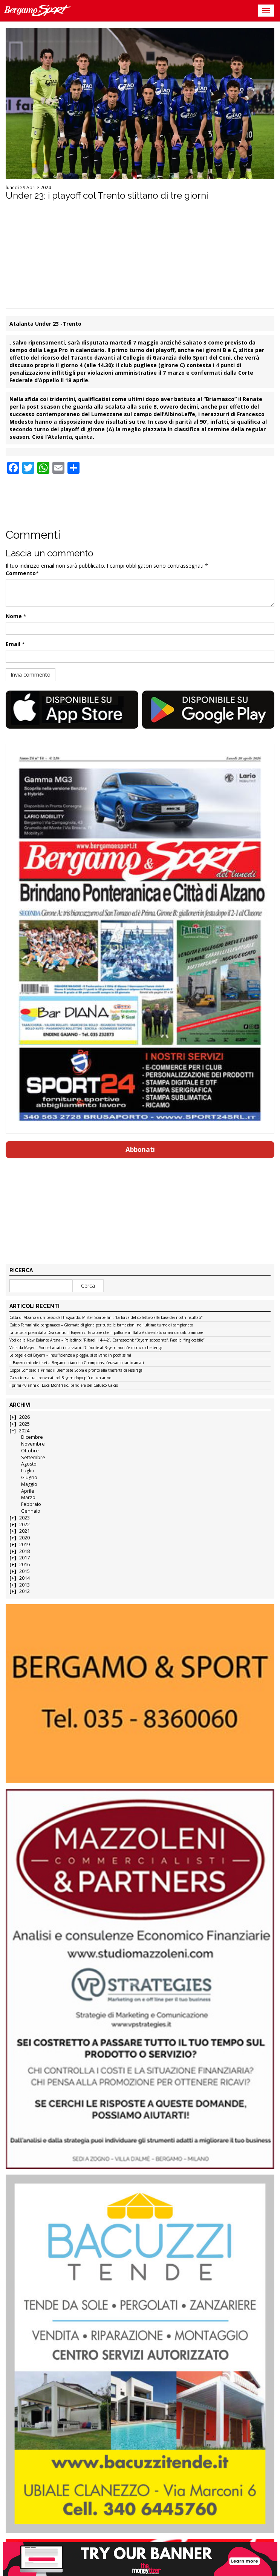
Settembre (33, 1457)
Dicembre (32, 1437)
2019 (24, 1544)
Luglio (27, 1470)
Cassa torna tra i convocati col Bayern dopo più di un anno (60, 1378)
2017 (24, 1557)
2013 (24, 1585)
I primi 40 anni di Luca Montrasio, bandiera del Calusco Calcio (63, 1385)
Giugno (29, 1477)
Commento (21, 573)
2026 (24, 1417)
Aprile (27, 1491)
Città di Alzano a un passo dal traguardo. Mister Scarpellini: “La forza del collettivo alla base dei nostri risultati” (105, 1318)
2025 (24, 1424)
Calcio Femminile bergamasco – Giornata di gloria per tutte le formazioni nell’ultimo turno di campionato (101, 1325)
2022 (24, 1524)
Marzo (28, 1497)
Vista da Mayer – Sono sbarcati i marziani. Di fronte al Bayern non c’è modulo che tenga (85, 1348)
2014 (24, 1578)
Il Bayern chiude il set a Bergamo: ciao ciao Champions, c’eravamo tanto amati (76, 1363)
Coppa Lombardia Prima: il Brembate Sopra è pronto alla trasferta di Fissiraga (75, 1370)
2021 (24, 1531)
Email (13, 644)
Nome (14, 616)
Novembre (33, 1444)
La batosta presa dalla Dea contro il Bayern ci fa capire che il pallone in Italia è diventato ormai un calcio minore (106, 1333)
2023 (24, 1518)
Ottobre (30, 1450)
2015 (24, 1571)
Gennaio (30, 1511)
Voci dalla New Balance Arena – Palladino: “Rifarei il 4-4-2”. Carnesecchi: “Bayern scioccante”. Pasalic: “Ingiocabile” (106, 1340)
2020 (24, 1538)
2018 (24, 1551)
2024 (24, 1430)
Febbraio (31, 1504)
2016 (24, 1564)
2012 (24, 1591)
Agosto (29, 1464)
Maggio (29, 1484)
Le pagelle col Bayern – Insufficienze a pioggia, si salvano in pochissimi (70, 1355)
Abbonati (140, 1149)
